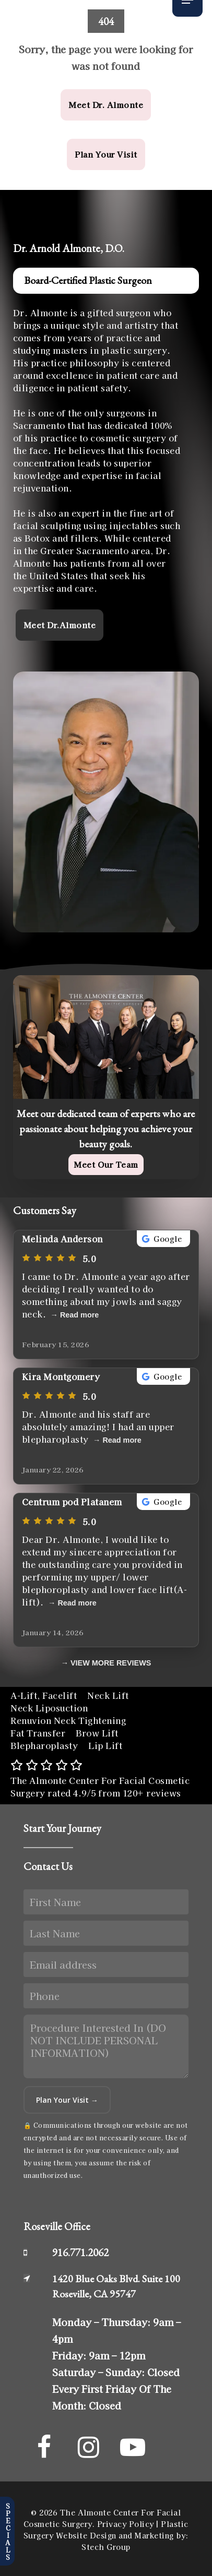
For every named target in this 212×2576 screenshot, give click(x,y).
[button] (106, 105)
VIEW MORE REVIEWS (110, 1663)
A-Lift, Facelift (43, 1695)
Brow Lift (97, 1733)
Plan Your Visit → (67, 2100)
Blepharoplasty (44, 1745)
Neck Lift (108, 1695)
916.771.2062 (80, 2252)
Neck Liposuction (49, 1708)
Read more (79, 1315)
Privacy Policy (125, 2524)
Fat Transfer (37, 1733)
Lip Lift (105, 1745)
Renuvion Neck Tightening (68, 1720)
